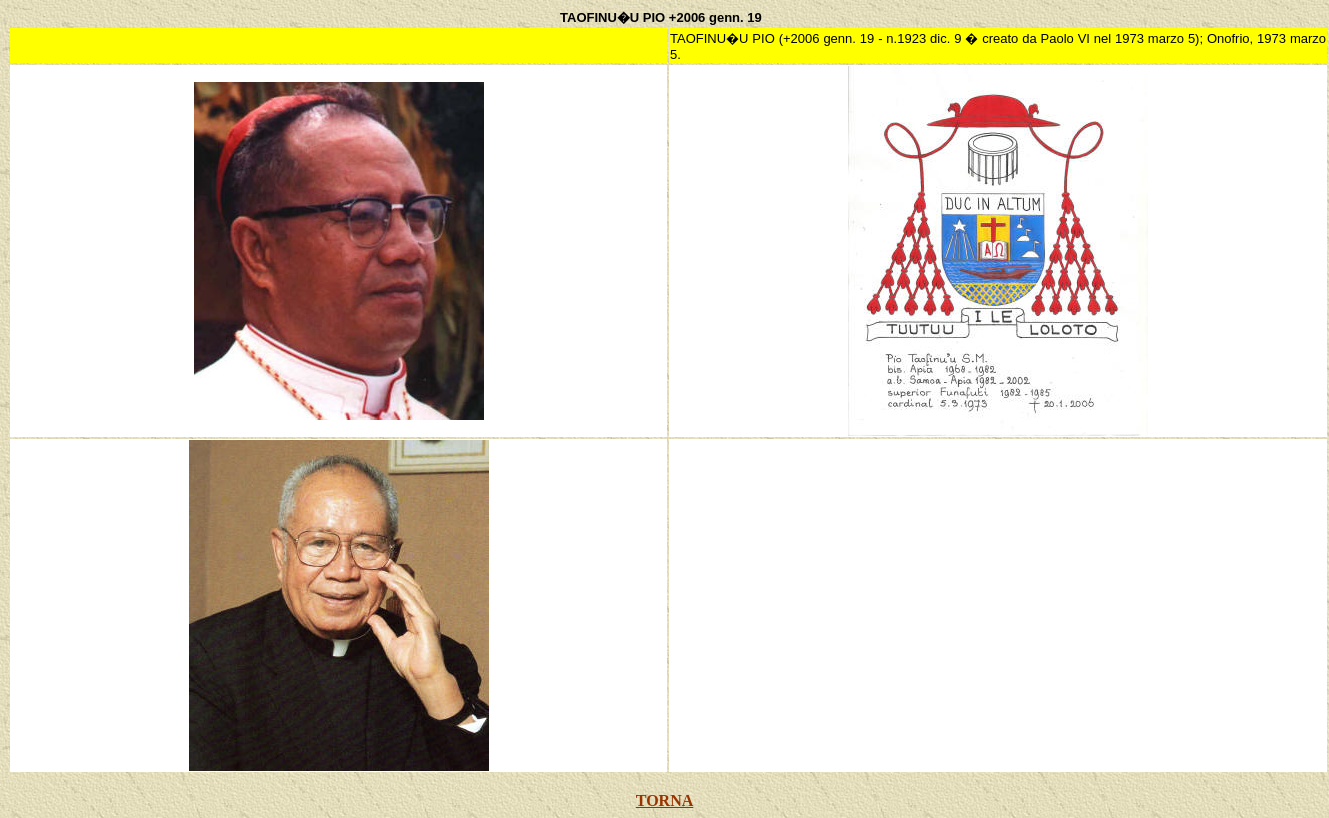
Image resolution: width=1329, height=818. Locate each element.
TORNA (665, 800)
